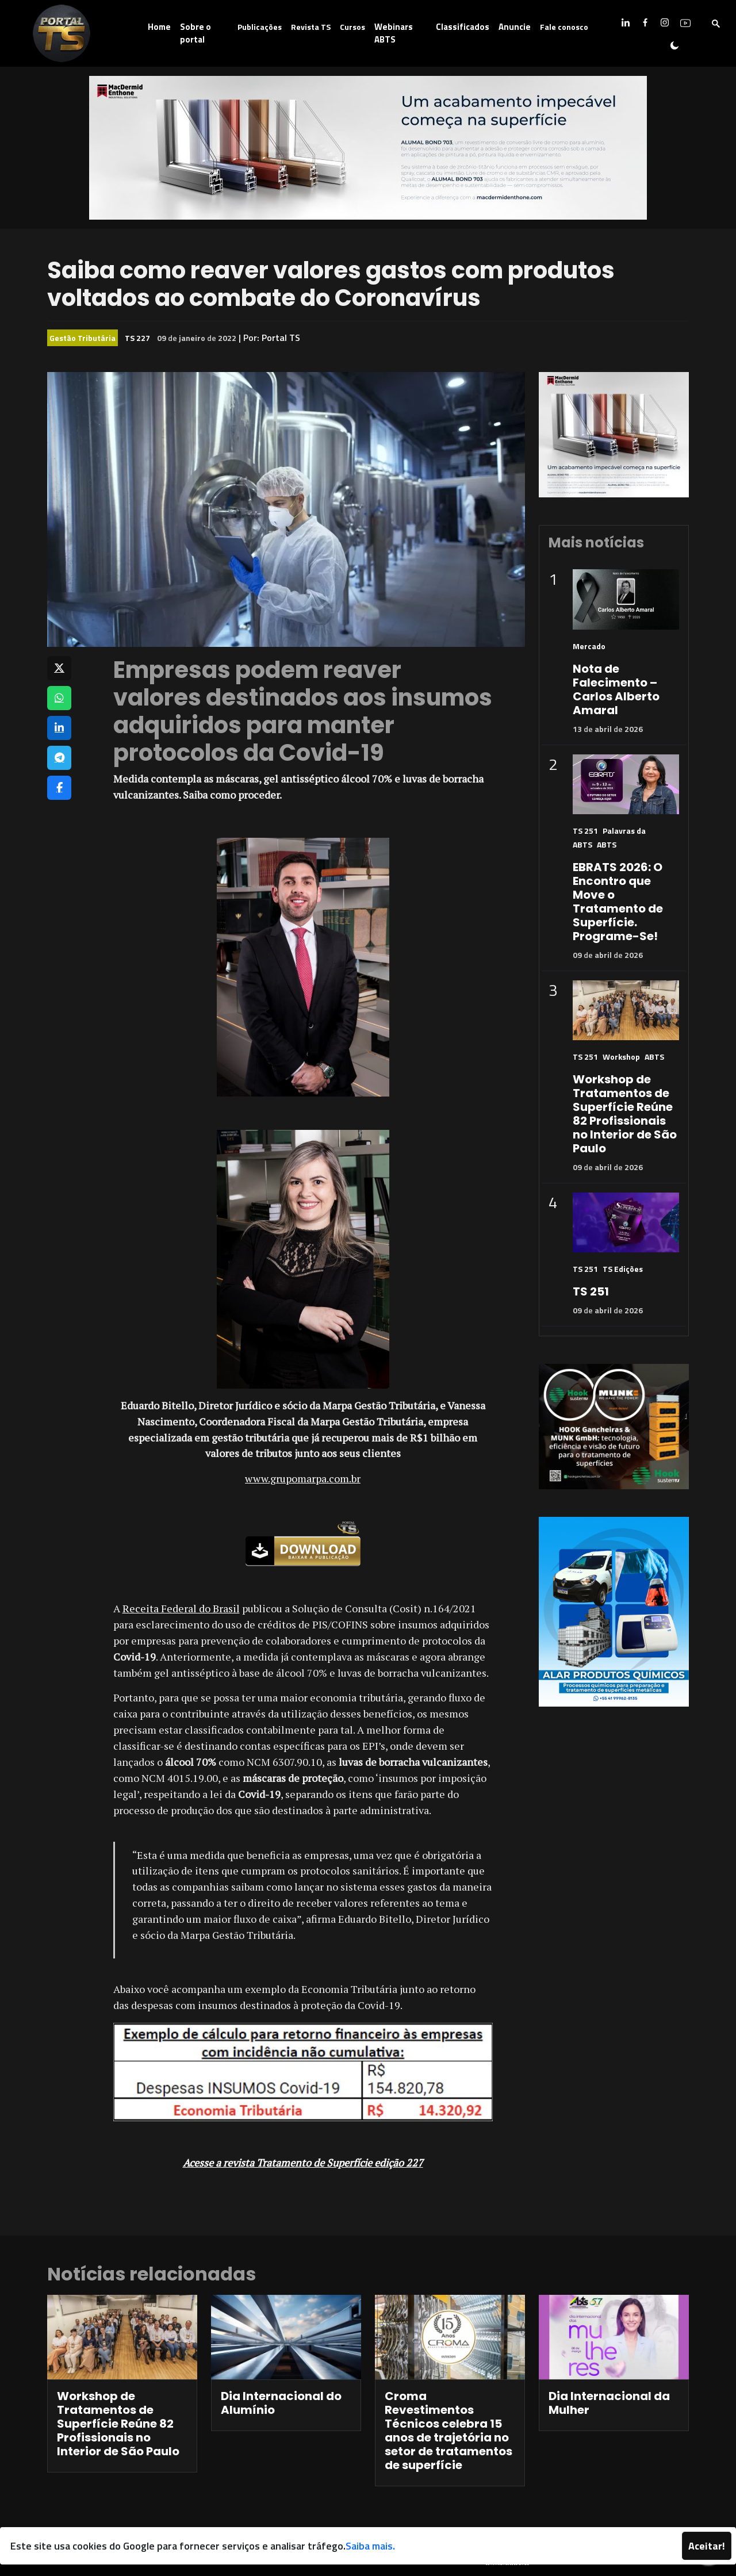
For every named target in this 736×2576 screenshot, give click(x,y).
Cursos (352, 27)
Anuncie (515, 26)
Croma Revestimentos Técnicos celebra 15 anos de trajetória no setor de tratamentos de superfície (448, 2430)
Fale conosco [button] (564, 27)
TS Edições (623, 1269)
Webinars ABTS (393, 33)
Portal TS (281, 337)
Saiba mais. (370, 2546)
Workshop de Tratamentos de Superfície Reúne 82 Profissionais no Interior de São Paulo (625, 1113)
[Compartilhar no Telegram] (59, 758)
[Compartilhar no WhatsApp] (59, 698)
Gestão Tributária (82, 338)
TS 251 (585, 831)
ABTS (606, 844)
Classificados (462, 26)
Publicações (259, 27)
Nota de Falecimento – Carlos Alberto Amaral (616, 689)
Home (159, 26)
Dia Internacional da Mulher (609, 2403)
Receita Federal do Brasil (181, 1608)
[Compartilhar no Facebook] (59, 788)
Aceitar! (706, 2546)
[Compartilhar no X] (59, 668)
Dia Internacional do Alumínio (281, 2403)
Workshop (621, 1057)
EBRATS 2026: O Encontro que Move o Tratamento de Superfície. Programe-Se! (618, 901)
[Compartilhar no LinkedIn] (59, 728)
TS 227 (137, 338)
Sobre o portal (195, 33)
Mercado (589, 646)
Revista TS (311, 27)
